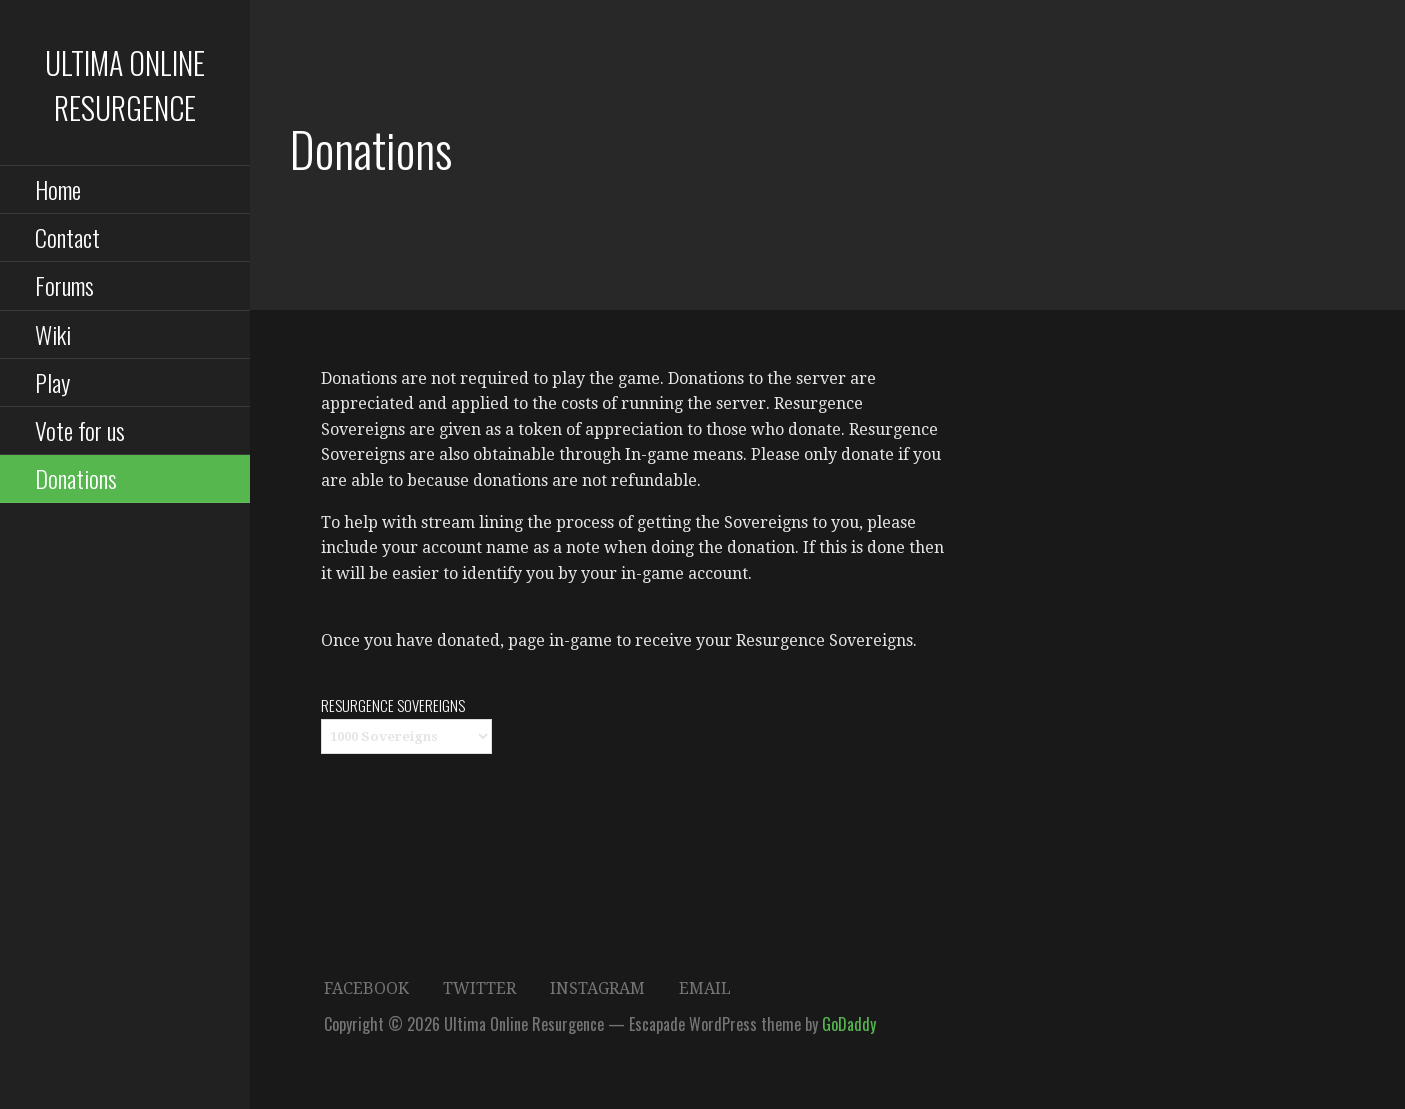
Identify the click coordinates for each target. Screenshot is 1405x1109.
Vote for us (80, 430)
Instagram (597, 988)
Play (52, 382)
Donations (76, 478)
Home (58, 189)
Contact (67, 237)
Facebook (366, 988)
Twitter (479, 988)
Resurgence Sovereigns (393, 705)
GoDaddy (849, 1024)
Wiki (53, 334)
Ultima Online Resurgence (125, 85)
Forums (64, 285)
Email (705, 988)
